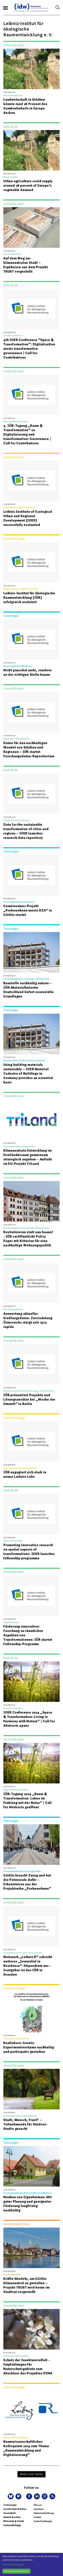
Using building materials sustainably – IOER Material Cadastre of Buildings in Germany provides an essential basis (28, 1073)
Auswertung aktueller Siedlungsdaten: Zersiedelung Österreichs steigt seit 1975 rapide (27, 1320)
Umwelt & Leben (12, 2517)
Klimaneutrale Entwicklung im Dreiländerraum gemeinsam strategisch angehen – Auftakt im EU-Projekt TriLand (27, 1157)
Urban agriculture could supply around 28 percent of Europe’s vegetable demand (28, 185)
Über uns (38, 2505)
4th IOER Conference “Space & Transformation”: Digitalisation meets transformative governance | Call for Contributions (29, 348)
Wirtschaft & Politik (13, 2521)
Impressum (39, 2509)
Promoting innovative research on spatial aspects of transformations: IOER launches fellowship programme (29, 1551)
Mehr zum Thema (31, 2474)
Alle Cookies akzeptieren (16, 2571)
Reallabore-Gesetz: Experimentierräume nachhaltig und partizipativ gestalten (28, 2047)
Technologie (10, 2505)
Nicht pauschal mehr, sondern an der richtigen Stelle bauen (27, 672)
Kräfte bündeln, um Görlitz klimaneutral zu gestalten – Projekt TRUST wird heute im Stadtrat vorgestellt (26, 2285)
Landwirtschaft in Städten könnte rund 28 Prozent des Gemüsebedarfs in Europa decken (25, 106)
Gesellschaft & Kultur (14, 2509)
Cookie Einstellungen (43, 2521)
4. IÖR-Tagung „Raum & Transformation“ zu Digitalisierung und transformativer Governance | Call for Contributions (27, 434)
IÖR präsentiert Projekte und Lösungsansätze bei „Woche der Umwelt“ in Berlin (29, 1399)
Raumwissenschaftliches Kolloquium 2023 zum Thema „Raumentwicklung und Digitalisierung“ (26, 2448)
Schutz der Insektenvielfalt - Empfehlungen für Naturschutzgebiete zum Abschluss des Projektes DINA (27, 2366)
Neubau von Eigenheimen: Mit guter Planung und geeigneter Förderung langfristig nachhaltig (27, 2203)
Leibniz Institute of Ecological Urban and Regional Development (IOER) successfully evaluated (27, 518)
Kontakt (37, 2517)
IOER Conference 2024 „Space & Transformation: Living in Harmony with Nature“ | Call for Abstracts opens (29, 1719)
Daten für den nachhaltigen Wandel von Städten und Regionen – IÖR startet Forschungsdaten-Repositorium (28, 749)
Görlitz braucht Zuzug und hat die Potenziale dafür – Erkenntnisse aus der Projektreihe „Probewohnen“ (27, 1882)
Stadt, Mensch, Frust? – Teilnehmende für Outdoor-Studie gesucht (25, 2124)
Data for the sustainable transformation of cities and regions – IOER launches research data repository (26, 831)
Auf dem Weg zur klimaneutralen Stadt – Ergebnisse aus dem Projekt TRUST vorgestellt (25, 265)
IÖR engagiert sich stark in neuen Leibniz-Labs (24, 1474)
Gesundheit (9, 2513)
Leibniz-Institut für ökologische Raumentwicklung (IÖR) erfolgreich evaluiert (29, 597)
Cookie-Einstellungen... (13, 2564)
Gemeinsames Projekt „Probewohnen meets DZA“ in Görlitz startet (27, 910)
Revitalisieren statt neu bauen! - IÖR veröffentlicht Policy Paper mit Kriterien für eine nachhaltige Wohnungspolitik (28, 1238)
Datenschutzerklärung (44, 2513)
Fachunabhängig (12, 2525)
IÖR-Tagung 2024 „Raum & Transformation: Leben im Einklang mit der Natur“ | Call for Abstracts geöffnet (27, 1800)
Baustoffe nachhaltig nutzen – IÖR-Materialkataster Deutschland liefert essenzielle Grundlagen (28, 990)
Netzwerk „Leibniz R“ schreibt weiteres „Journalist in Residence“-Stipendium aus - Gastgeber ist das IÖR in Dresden (27, 1965)
